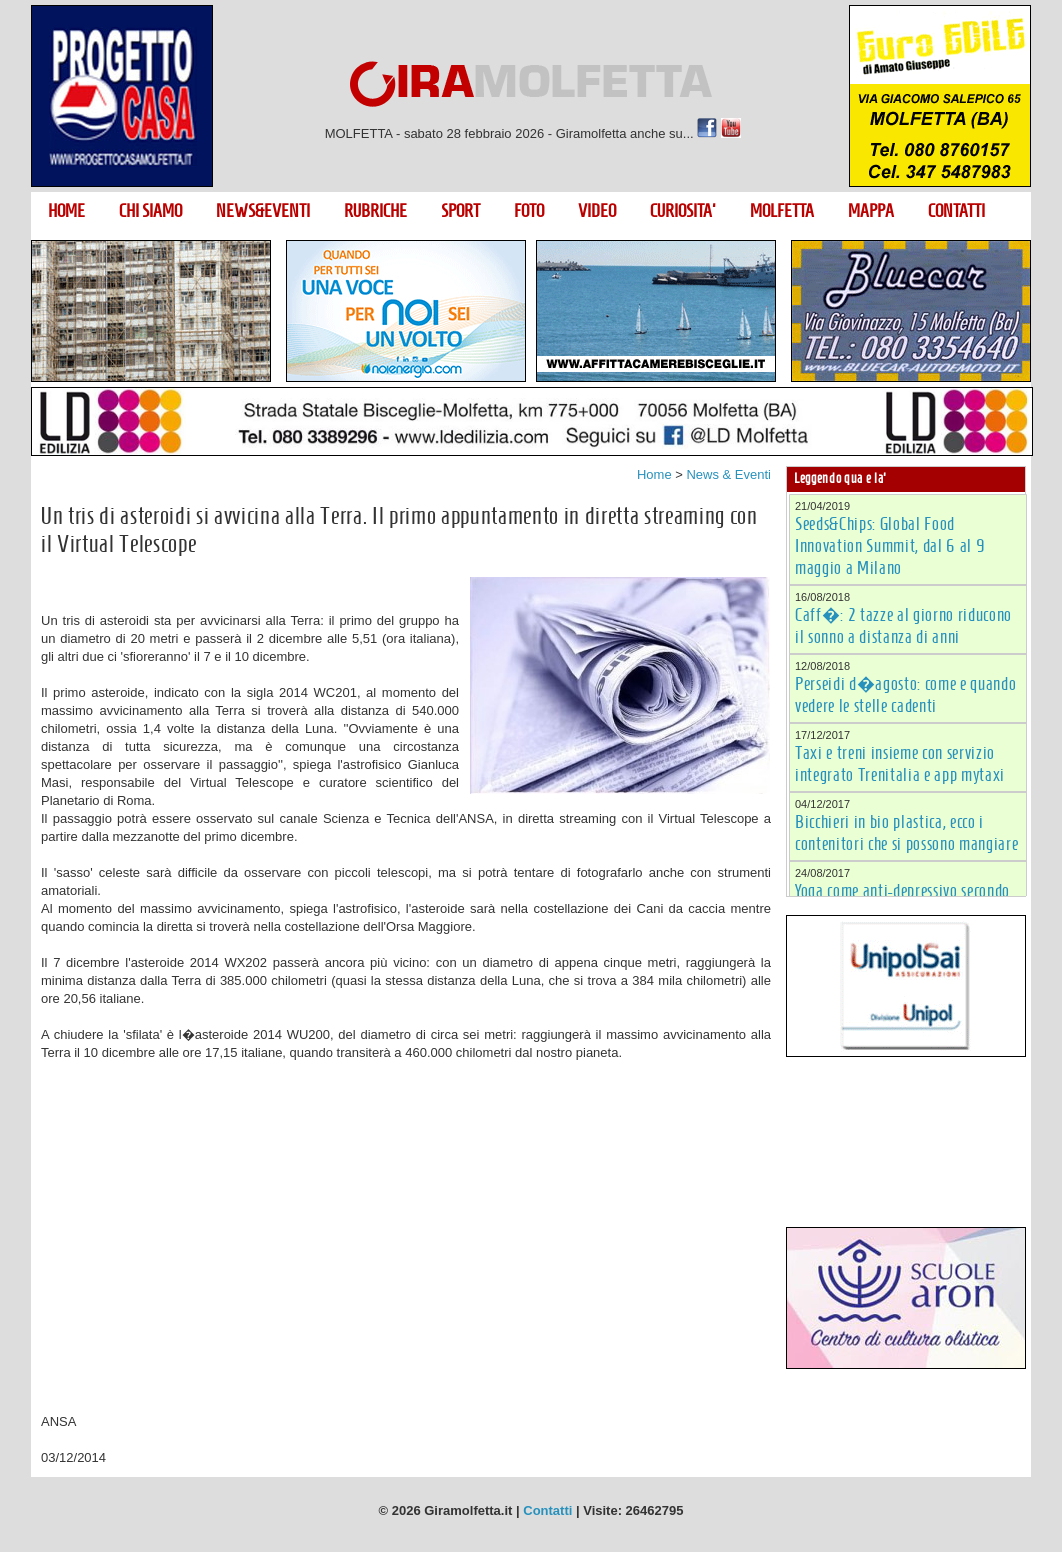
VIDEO (597, 211)
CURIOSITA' (683, 211)
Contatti (547, 1510)
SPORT (460, 211)
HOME (66, 211)
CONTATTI (956, 211)
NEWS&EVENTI (263, 211)
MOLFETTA (782, 211)
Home (654, 474)
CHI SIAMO (150, 211)
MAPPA (871, 211)
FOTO (529, 211)
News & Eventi (728, 474)
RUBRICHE (375, 211)
